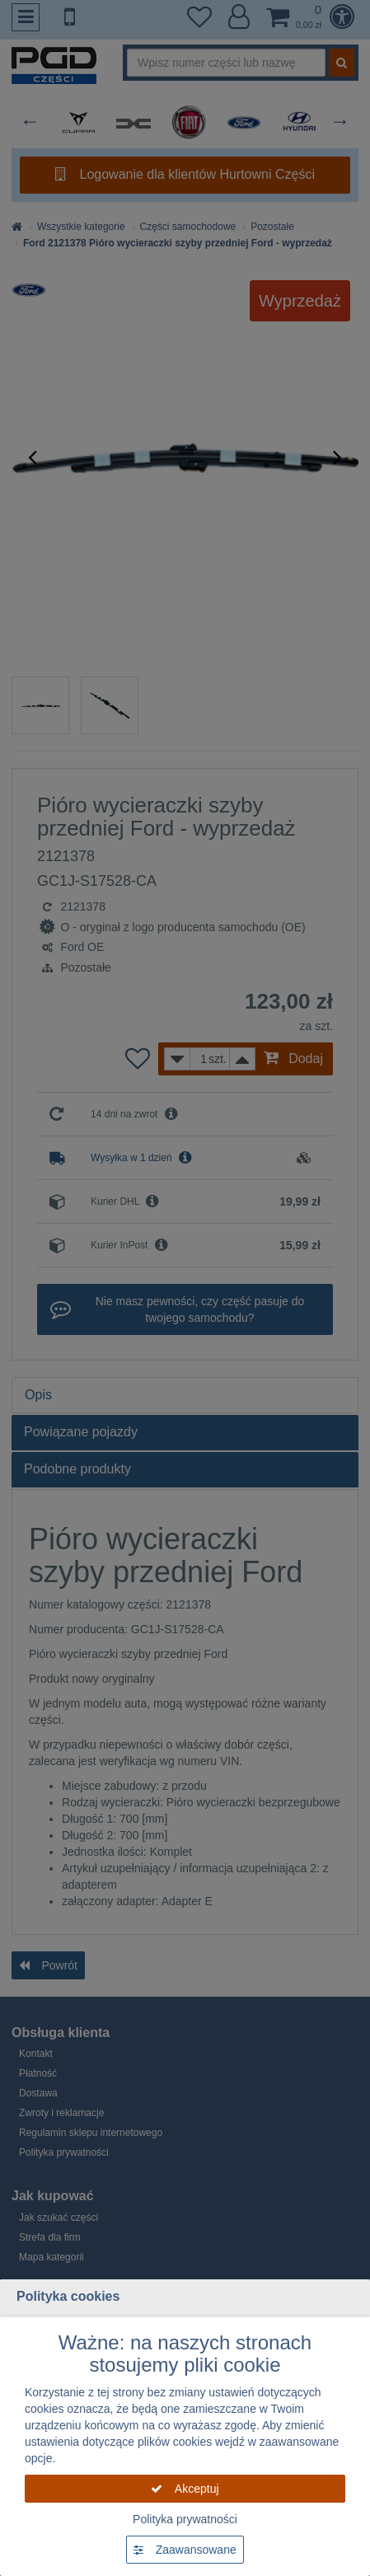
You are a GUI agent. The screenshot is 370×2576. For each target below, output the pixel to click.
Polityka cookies (67, 2296)
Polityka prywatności (185, 2519)
